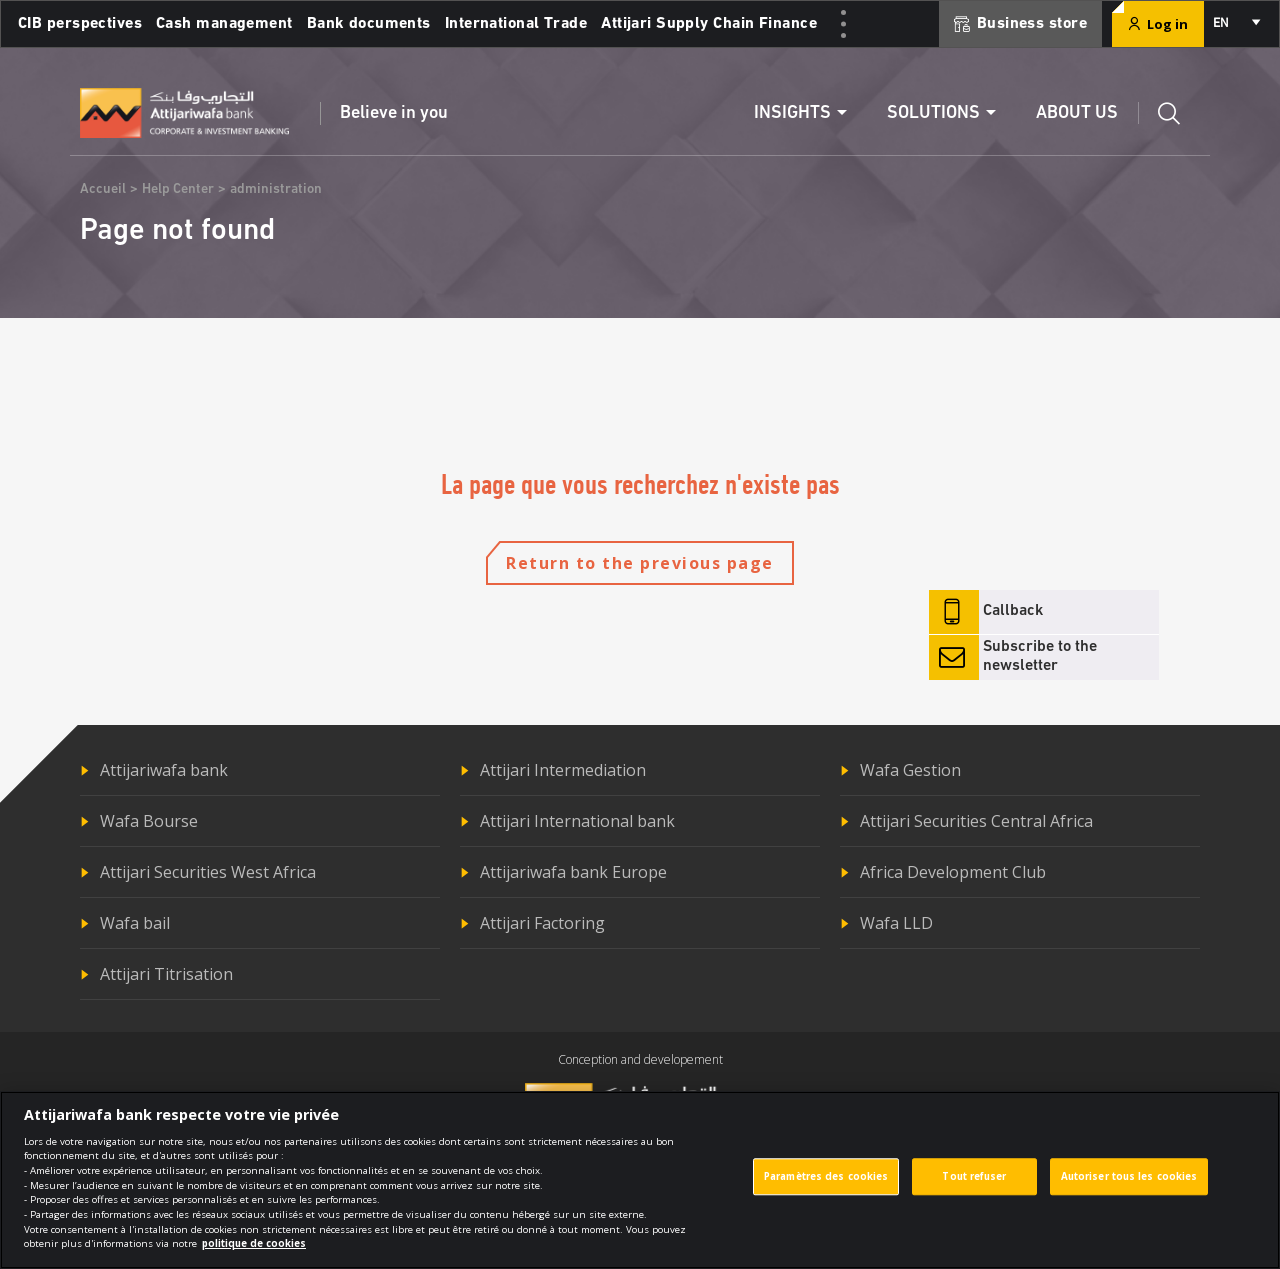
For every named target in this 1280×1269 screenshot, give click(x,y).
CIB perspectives (80, 24)
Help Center (178, 189)
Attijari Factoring (542, 923)
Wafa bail (135, 923)
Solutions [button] (933, 113)
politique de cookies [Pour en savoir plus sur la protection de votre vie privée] (254, 1254)
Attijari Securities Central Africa (976, 821)
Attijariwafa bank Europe (573, 872)
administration (276, 189)
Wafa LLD (896, 923)
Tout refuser (974, 1186)
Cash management (224, 24)
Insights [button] (792, 113)
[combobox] (1235, 24)
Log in (1158, 24)
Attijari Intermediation (563, 770)
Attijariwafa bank (164, 770)
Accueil (103, 189)
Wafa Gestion (910, 770)
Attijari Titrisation (166, 974)
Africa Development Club (953, 872)
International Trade (516, 24)
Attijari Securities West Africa (208, 872)
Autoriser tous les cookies (1129, 1186)
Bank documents (369, 24)
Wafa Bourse (149, 821)
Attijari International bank (577, 821)
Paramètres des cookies (826, 1186)
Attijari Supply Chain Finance (709, 24)
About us (1077, 113)
